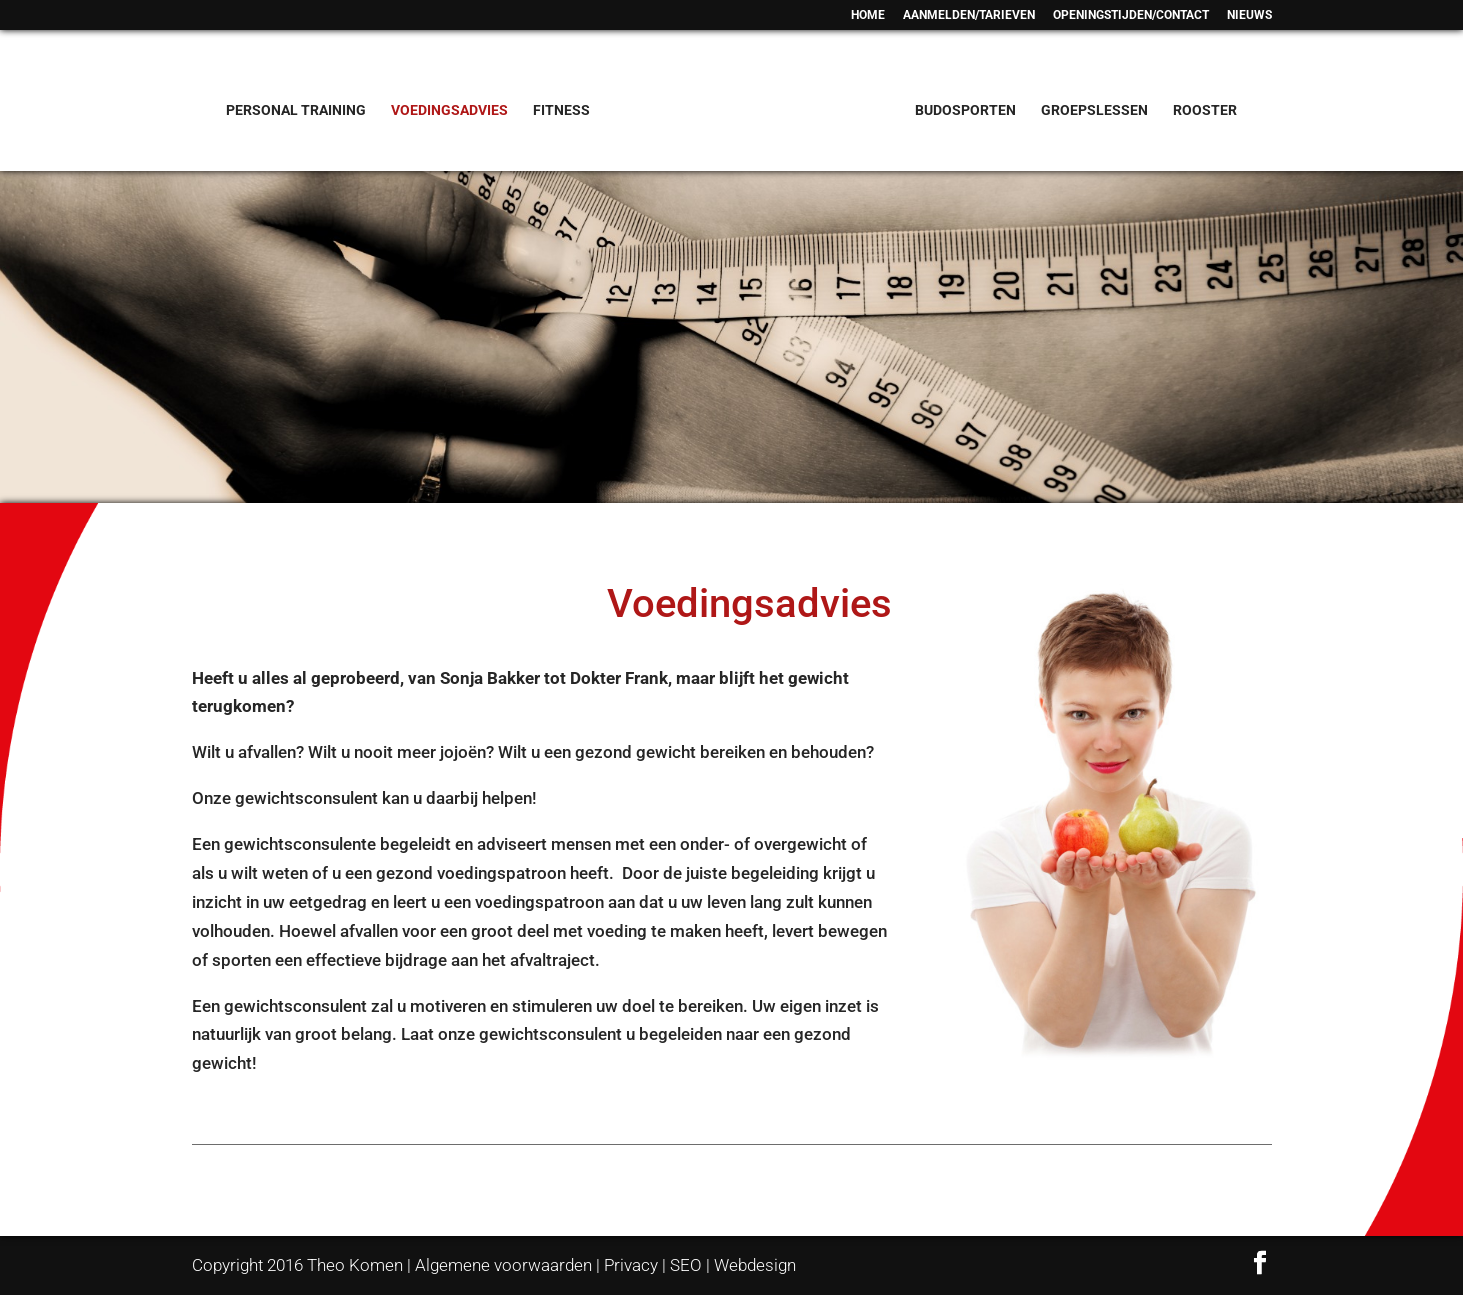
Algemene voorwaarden (503, 1265)
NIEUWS (1249, 15)
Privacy (631, 1265)
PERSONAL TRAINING (296, 110)
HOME (868, 15)
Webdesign (755, 1265)
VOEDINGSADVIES (449, 110)
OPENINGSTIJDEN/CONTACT (1131, 15)
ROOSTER (1205, 110)
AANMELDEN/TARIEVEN (969, 15)
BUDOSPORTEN (965, 110)
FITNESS (561, 110)
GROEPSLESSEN (1094, 110)
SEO (686, 1265)
